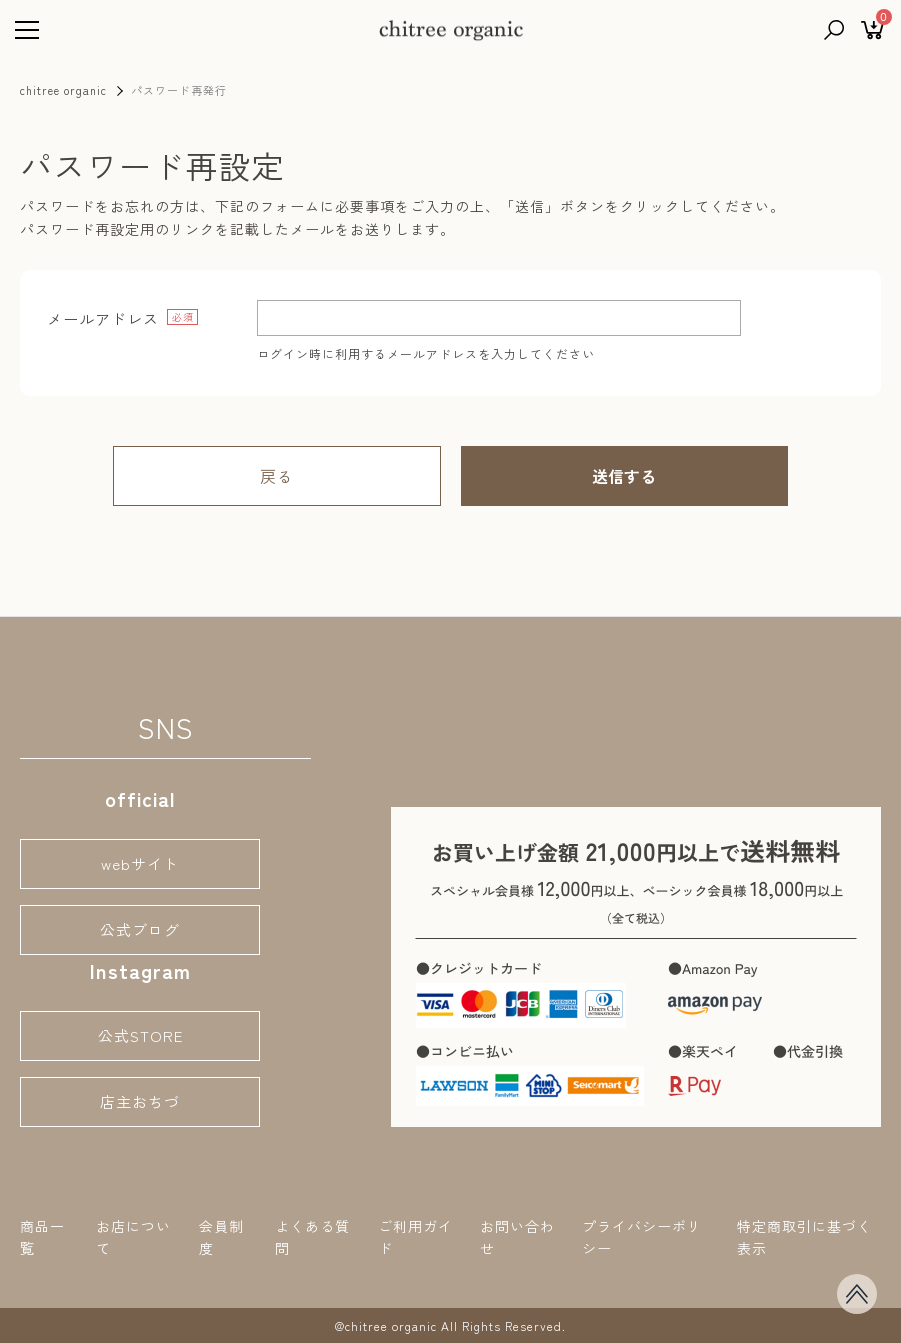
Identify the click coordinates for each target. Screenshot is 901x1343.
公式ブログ (140, 929)
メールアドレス (103, 319)
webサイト (140, 863)
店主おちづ (140, 1101)
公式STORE (140, 1035)
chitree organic (63, 90)
